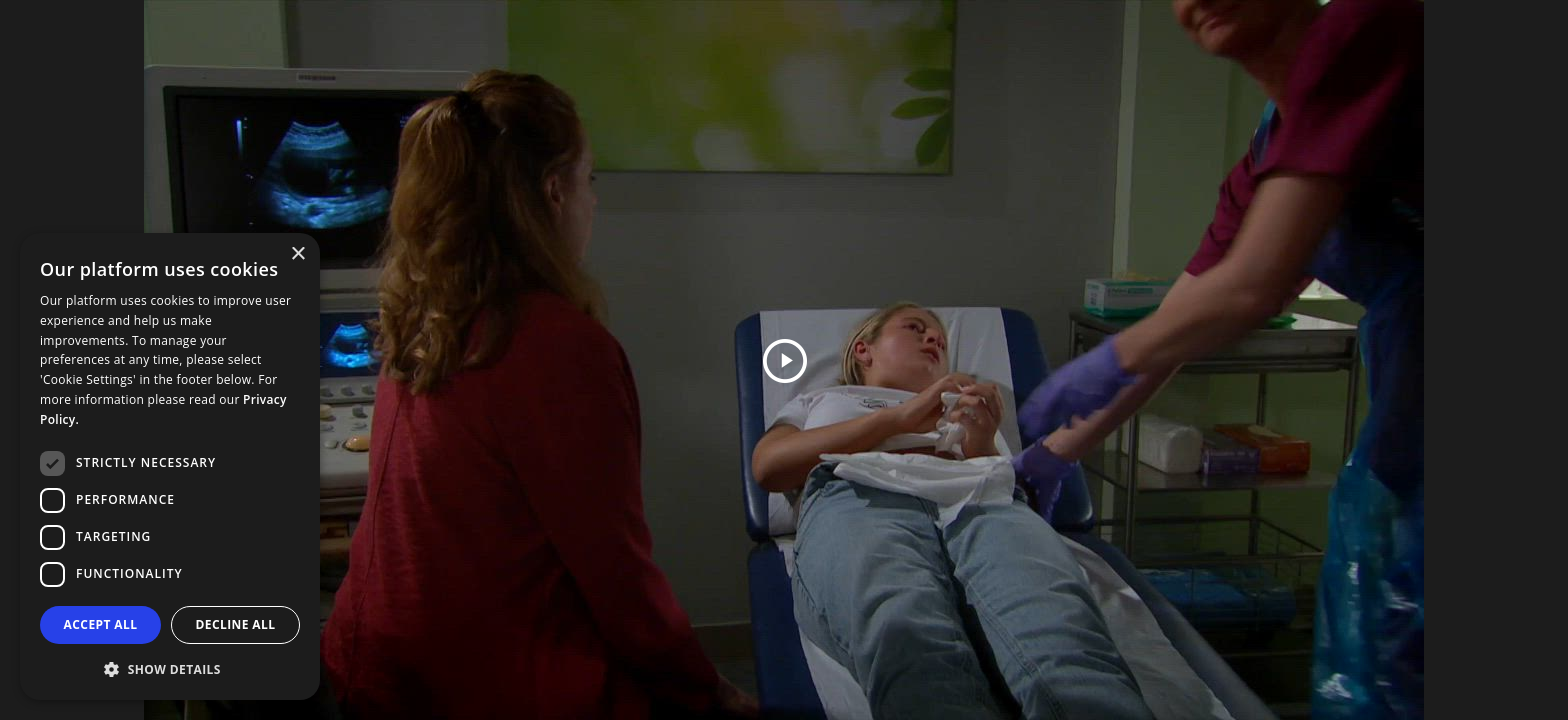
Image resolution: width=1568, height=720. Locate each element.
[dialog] (170, 466)
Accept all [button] (101, 624)
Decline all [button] (236, 624)
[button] (170, 668)
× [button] (297, 254)
